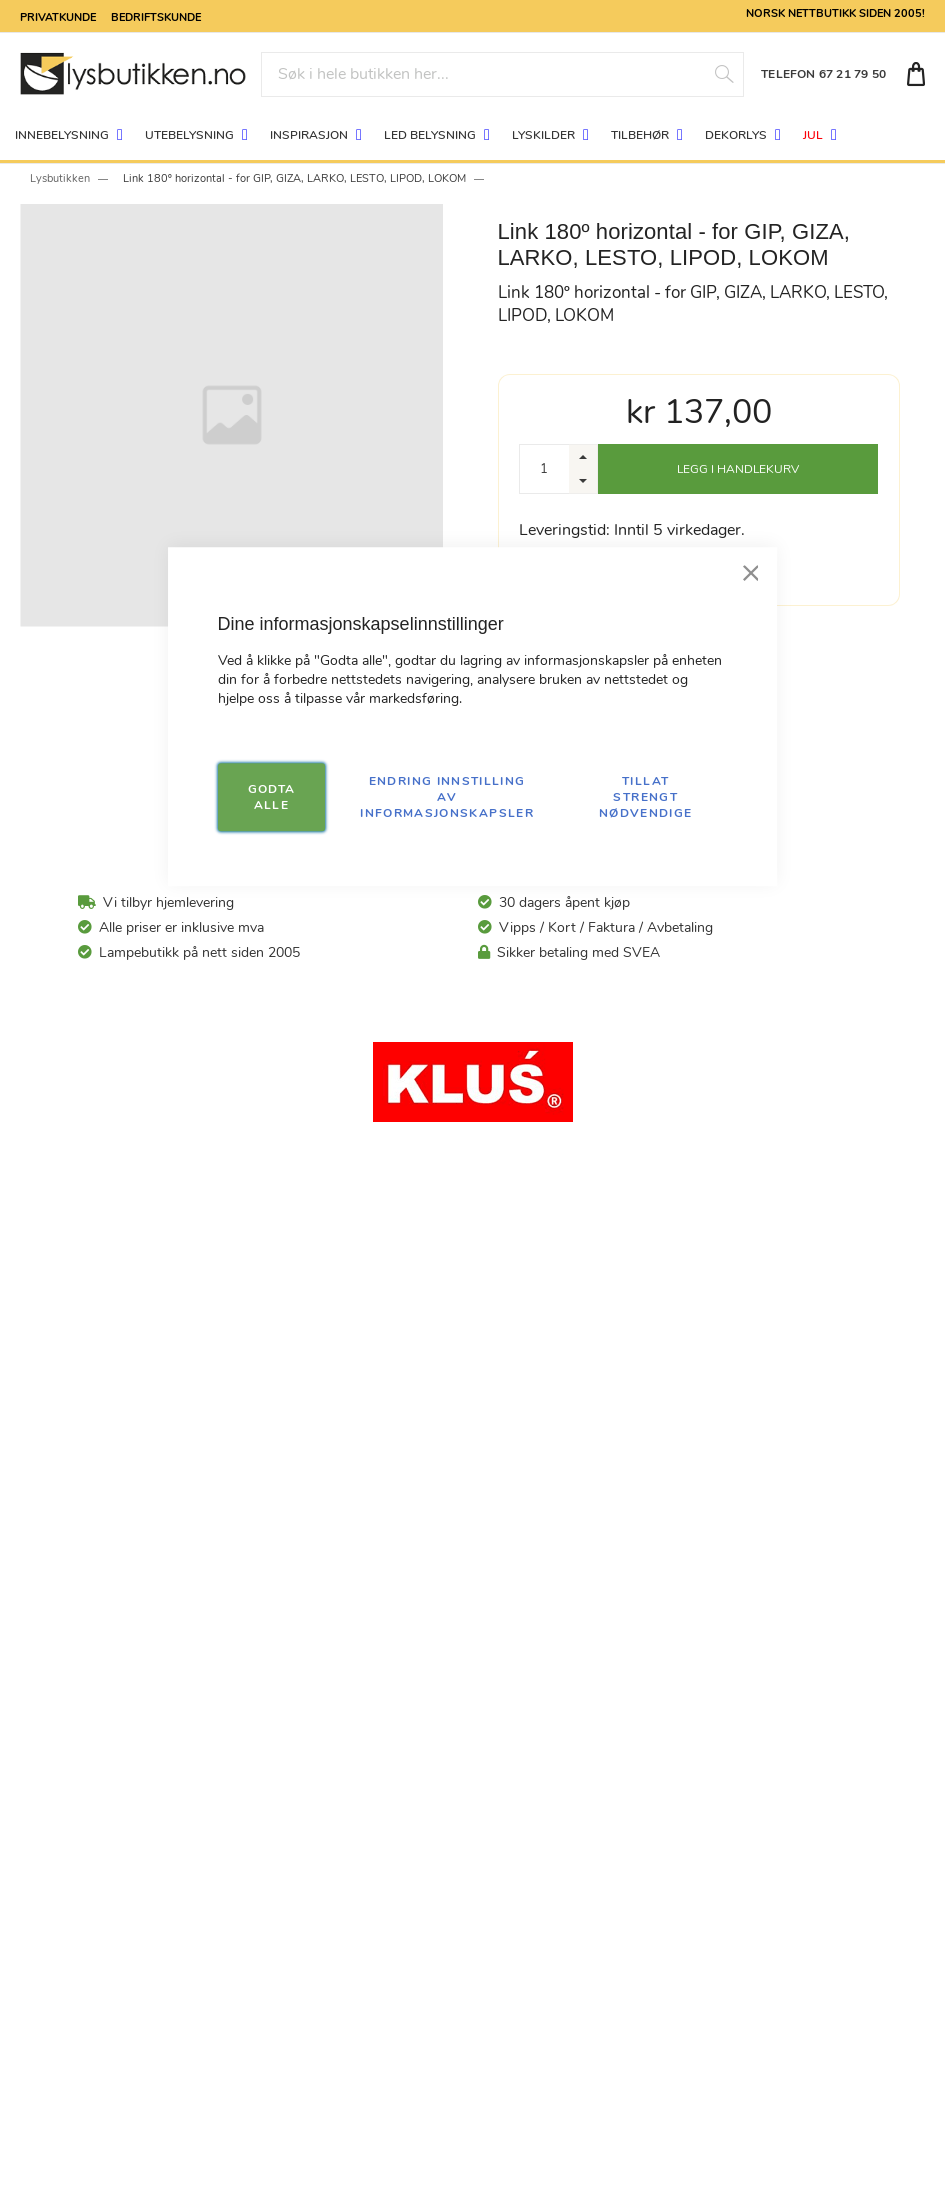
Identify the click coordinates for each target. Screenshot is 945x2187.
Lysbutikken (60, 178)
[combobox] (502, 74)
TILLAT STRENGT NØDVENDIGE (646, 797)
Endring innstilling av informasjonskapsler (447, 797)
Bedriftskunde (156, 16)
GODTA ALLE (272, 797)
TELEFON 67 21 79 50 (823, 74)
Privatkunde (58, 16)
